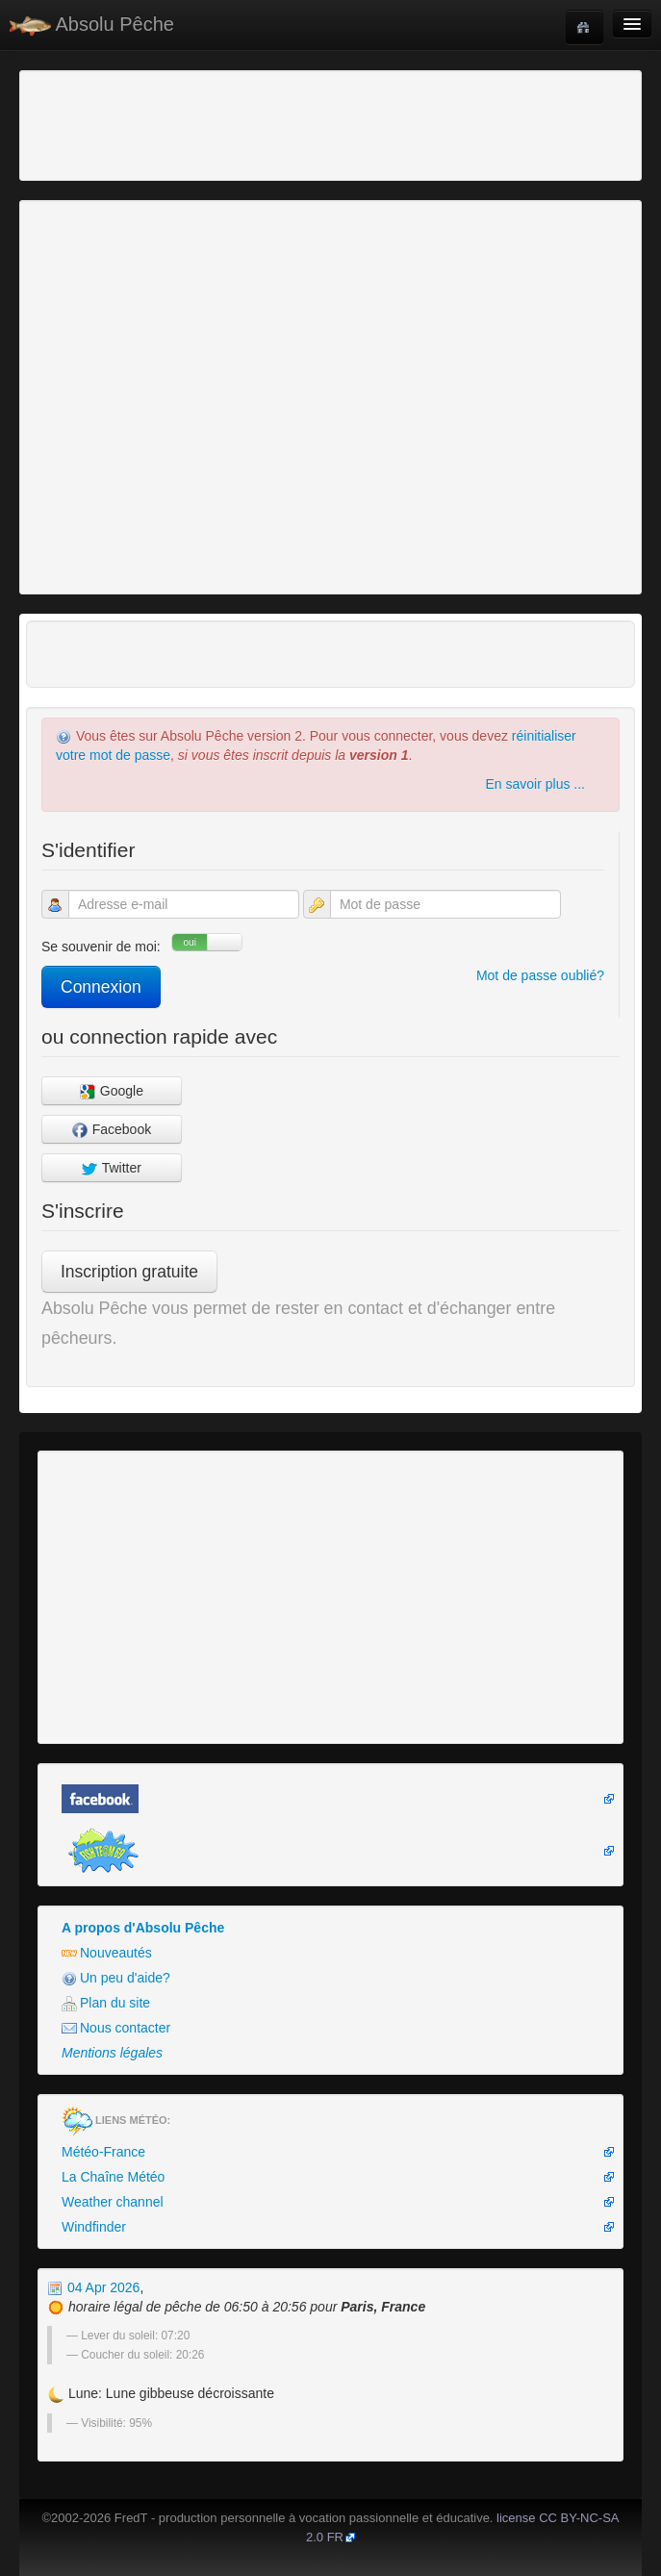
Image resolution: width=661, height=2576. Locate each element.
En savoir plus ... (536, 784)
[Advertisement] (129, 123)
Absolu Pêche (92, 24)
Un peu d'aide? (116, 1978)
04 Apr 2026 (93, 2287)
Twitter (111, 1168)
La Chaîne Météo (113, 2177)
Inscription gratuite (129, 1271)
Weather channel (113, 2202)
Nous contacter (116, 2028)
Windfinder (94, 2227)
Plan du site (106, 2003)
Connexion (101, 987)
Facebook (111, 1130)
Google (111, 1091)
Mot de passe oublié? (540, 975)
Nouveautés (107, 1953)
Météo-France (103, 2151)
